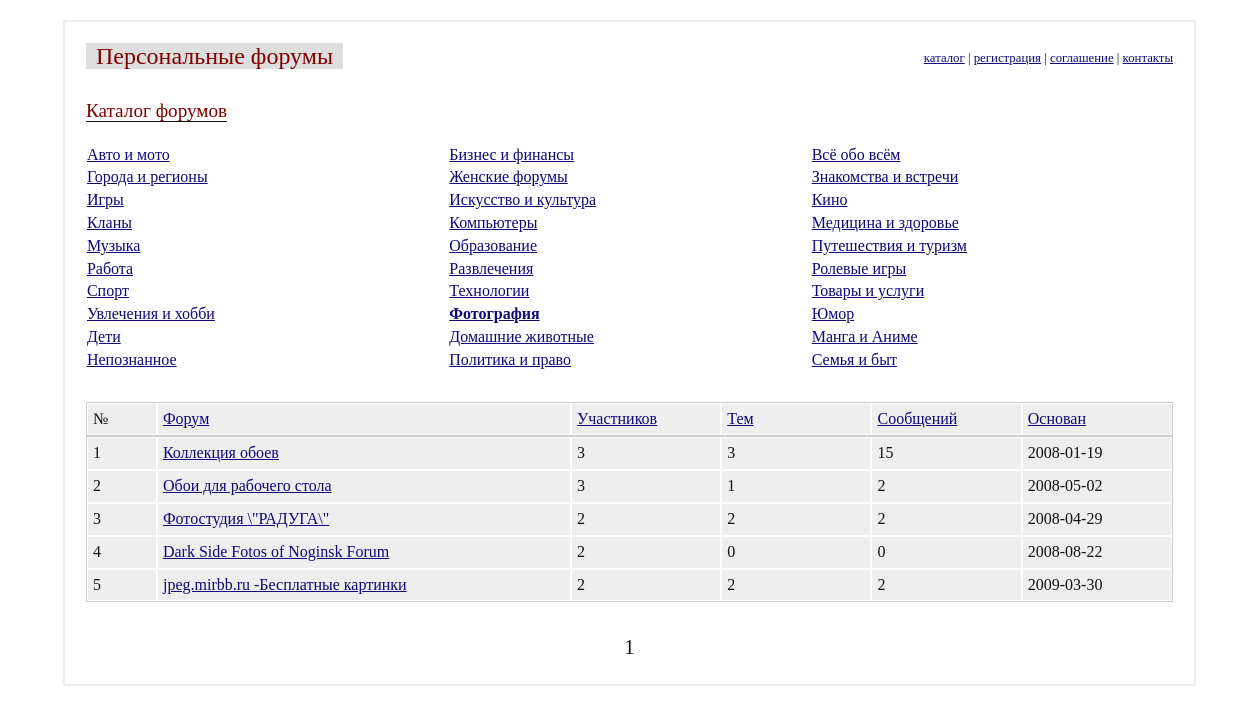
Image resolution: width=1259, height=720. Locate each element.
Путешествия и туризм (889, 245)
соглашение (1082, 58)
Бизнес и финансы (511, 154)
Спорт (108, 290)
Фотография (494, 313)
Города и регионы (147, 176)
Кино (830, 199)
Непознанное (132, 359)
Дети (104, 336)
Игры (105, 199)
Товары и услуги (868, 290)
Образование (493, 245)
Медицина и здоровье (885, 222)
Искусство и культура (522, 199)
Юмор (833, 313)
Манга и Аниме (865, 336)
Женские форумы (508, 176)
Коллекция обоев (221, 452)
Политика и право (510, 359)
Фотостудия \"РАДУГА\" (246, 518)
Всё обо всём (856, 154)
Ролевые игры (859, 268)
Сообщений (917, 418)
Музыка (114, 245)
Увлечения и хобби (151, 313)
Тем (740, 418)
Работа (110, 268)
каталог (944, 58)
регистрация (1007, 58)
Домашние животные (521, 336)
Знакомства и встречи (885, 176)
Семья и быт (854, 359)
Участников (617, 418)
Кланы (109, 222)
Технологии (489, 290)
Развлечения (491, 268)
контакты (1148, 58)
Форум (186, 418)
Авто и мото (128, 154)
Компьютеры (493, 222)
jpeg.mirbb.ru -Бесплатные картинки (285, 584)
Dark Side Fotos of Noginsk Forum (276, 551)
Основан (1057, 418)
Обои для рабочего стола (247, 485)
